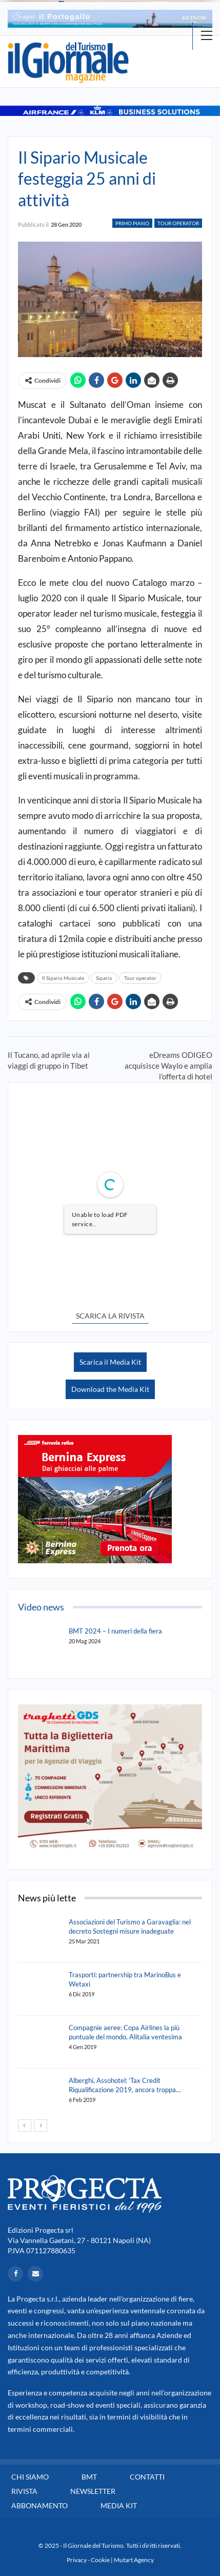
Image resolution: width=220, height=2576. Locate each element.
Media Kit (119, 2505)
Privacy (77, 2560)
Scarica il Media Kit (110, 1362)
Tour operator (140, 978)
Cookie (100, 2560)
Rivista (24, 2491)
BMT (89, 2476)
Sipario (104, 978)
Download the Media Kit (110, 1389)
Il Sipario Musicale (63, 978)
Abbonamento (39, 2505)
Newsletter (92, 2491)
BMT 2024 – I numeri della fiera (115, 1631)
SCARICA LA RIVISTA (110, 1315)
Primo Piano (132, 223)
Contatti (147, 2476)
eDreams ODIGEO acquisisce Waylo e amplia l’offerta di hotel (168, 1065)
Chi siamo (30, 2476)
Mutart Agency (134, 2560)
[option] (110, 19)
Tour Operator (178, 223)
